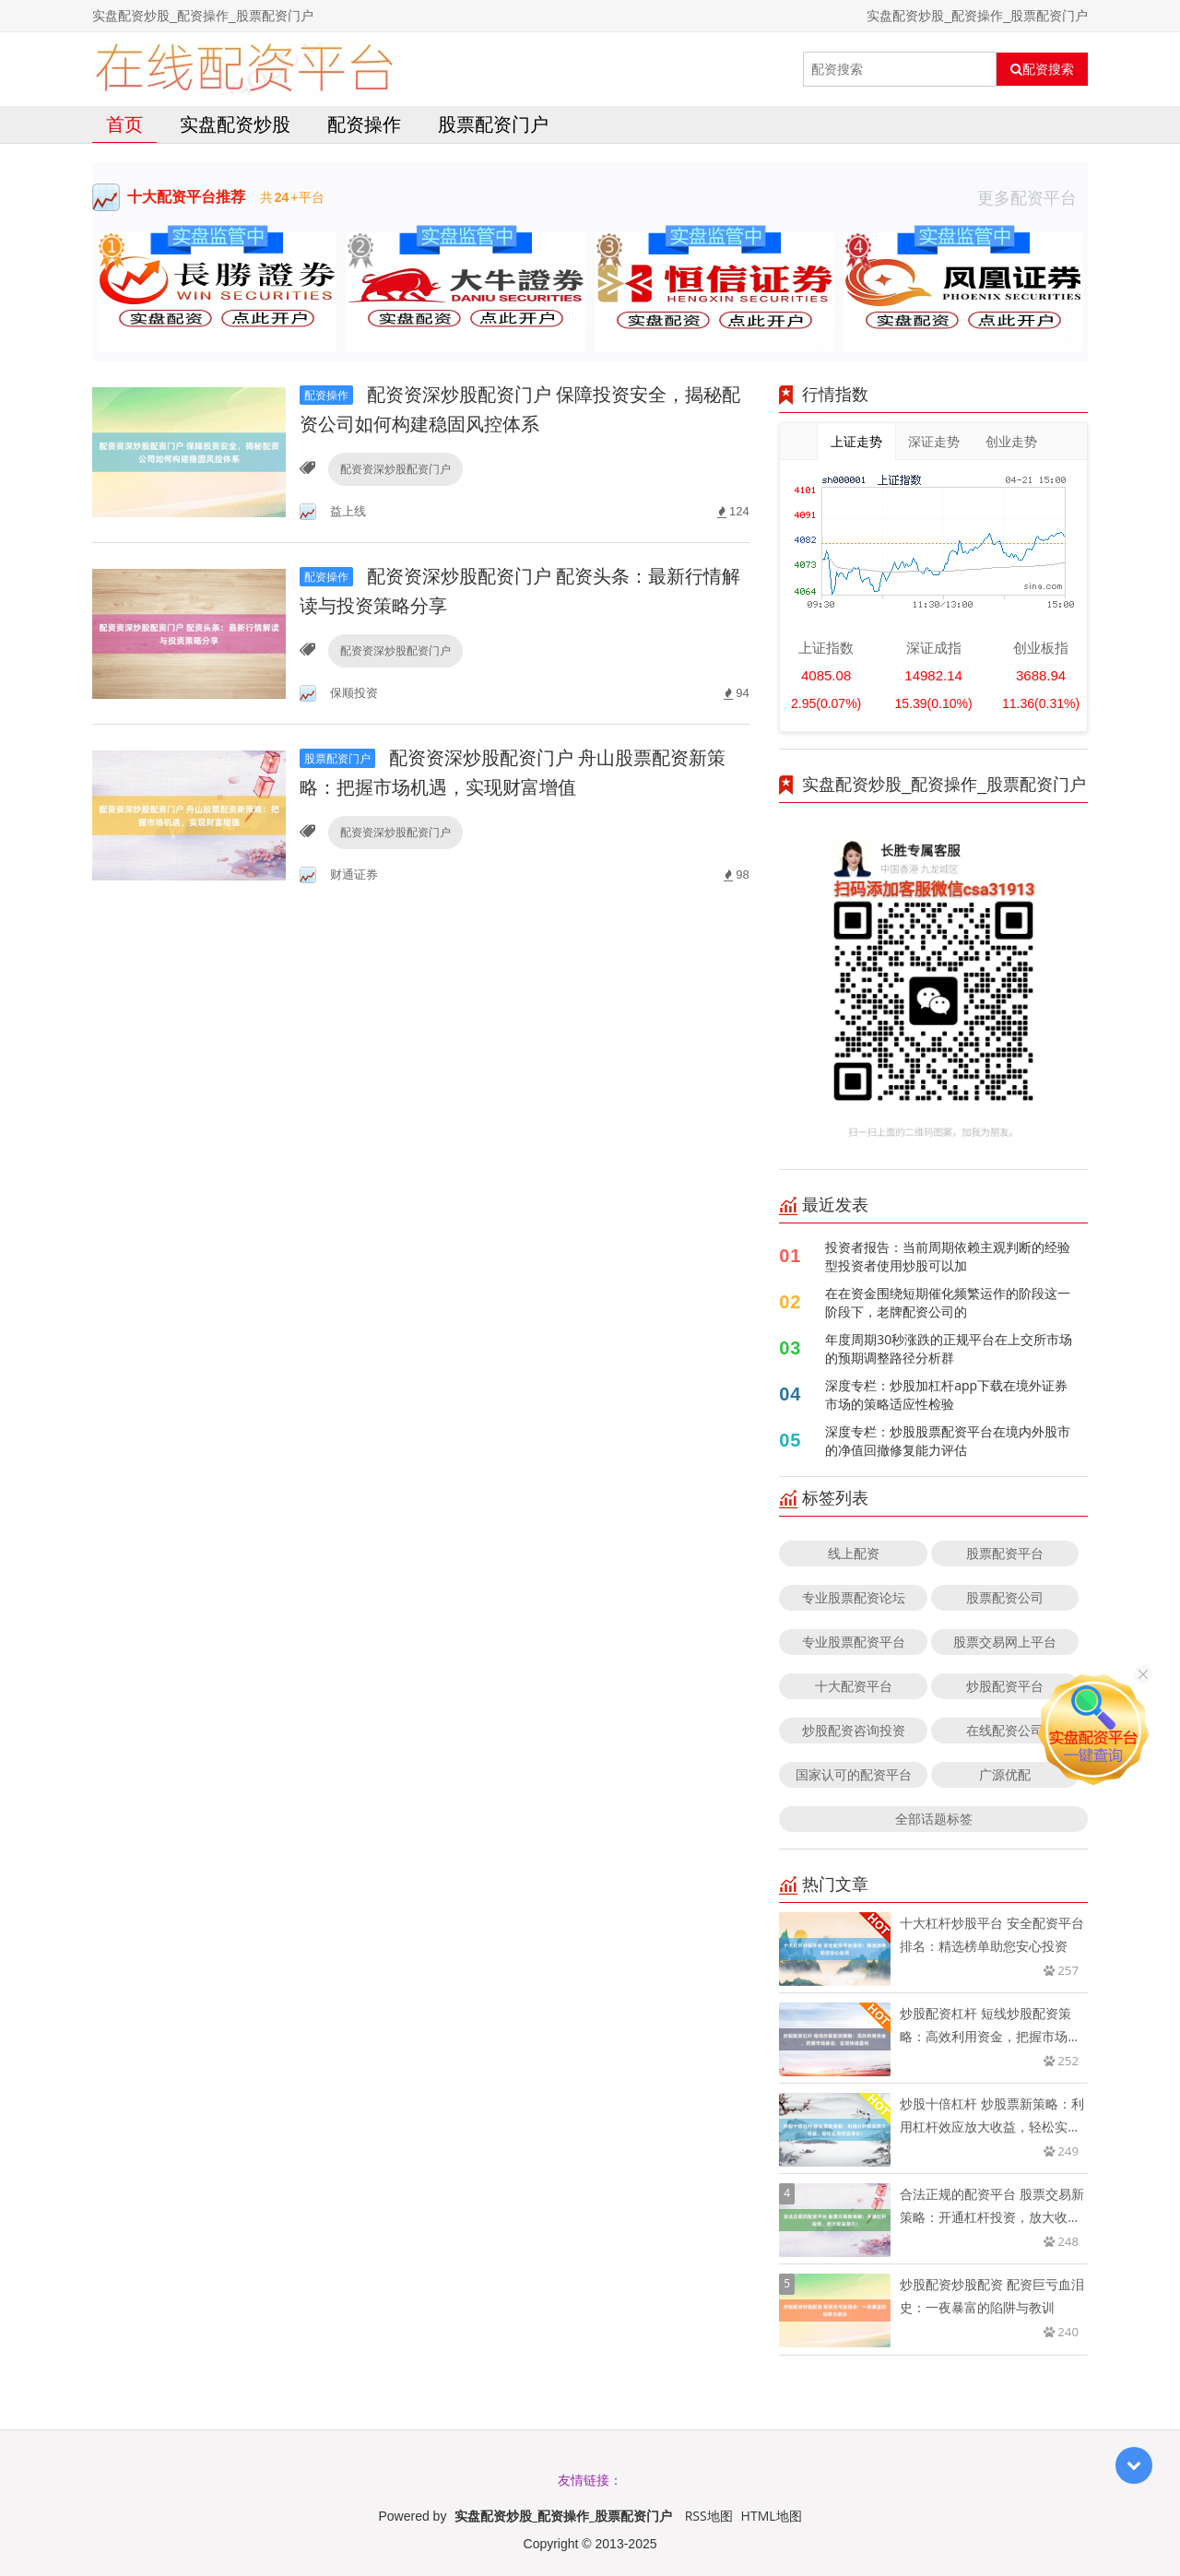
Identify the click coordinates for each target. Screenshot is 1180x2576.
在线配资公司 (1005, 1730)
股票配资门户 (493, 124)
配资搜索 (1042, 69)
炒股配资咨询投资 (853, 1730)
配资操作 (364, 124)
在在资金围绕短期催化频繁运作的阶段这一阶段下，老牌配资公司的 (947, 1302)
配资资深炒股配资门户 (395, 469)
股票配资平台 (1005, 1553)
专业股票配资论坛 (853, 1597)
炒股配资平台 (1005, 1686)
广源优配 (1005, 1774)
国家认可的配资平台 (854, 1774)
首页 (124, 124)
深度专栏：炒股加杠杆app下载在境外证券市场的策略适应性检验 (946, 1394)
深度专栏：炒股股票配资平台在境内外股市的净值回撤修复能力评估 (947, 1441)
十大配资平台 (853, 1686)
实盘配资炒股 (235, 124)
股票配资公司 (1005, 1597)
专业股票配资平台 (853, 1641)
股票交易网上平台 (1004, 1641)
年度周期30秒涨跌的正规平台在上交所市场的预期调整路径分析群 (948, 1348)
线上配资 (853, 1553)
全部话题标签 (934, 1818)
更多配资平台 (1032, 197)
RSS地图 (709, 2515)
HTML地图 (771, 2515)
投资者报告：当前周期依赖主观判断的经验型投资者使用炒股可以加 (947, 1256)
